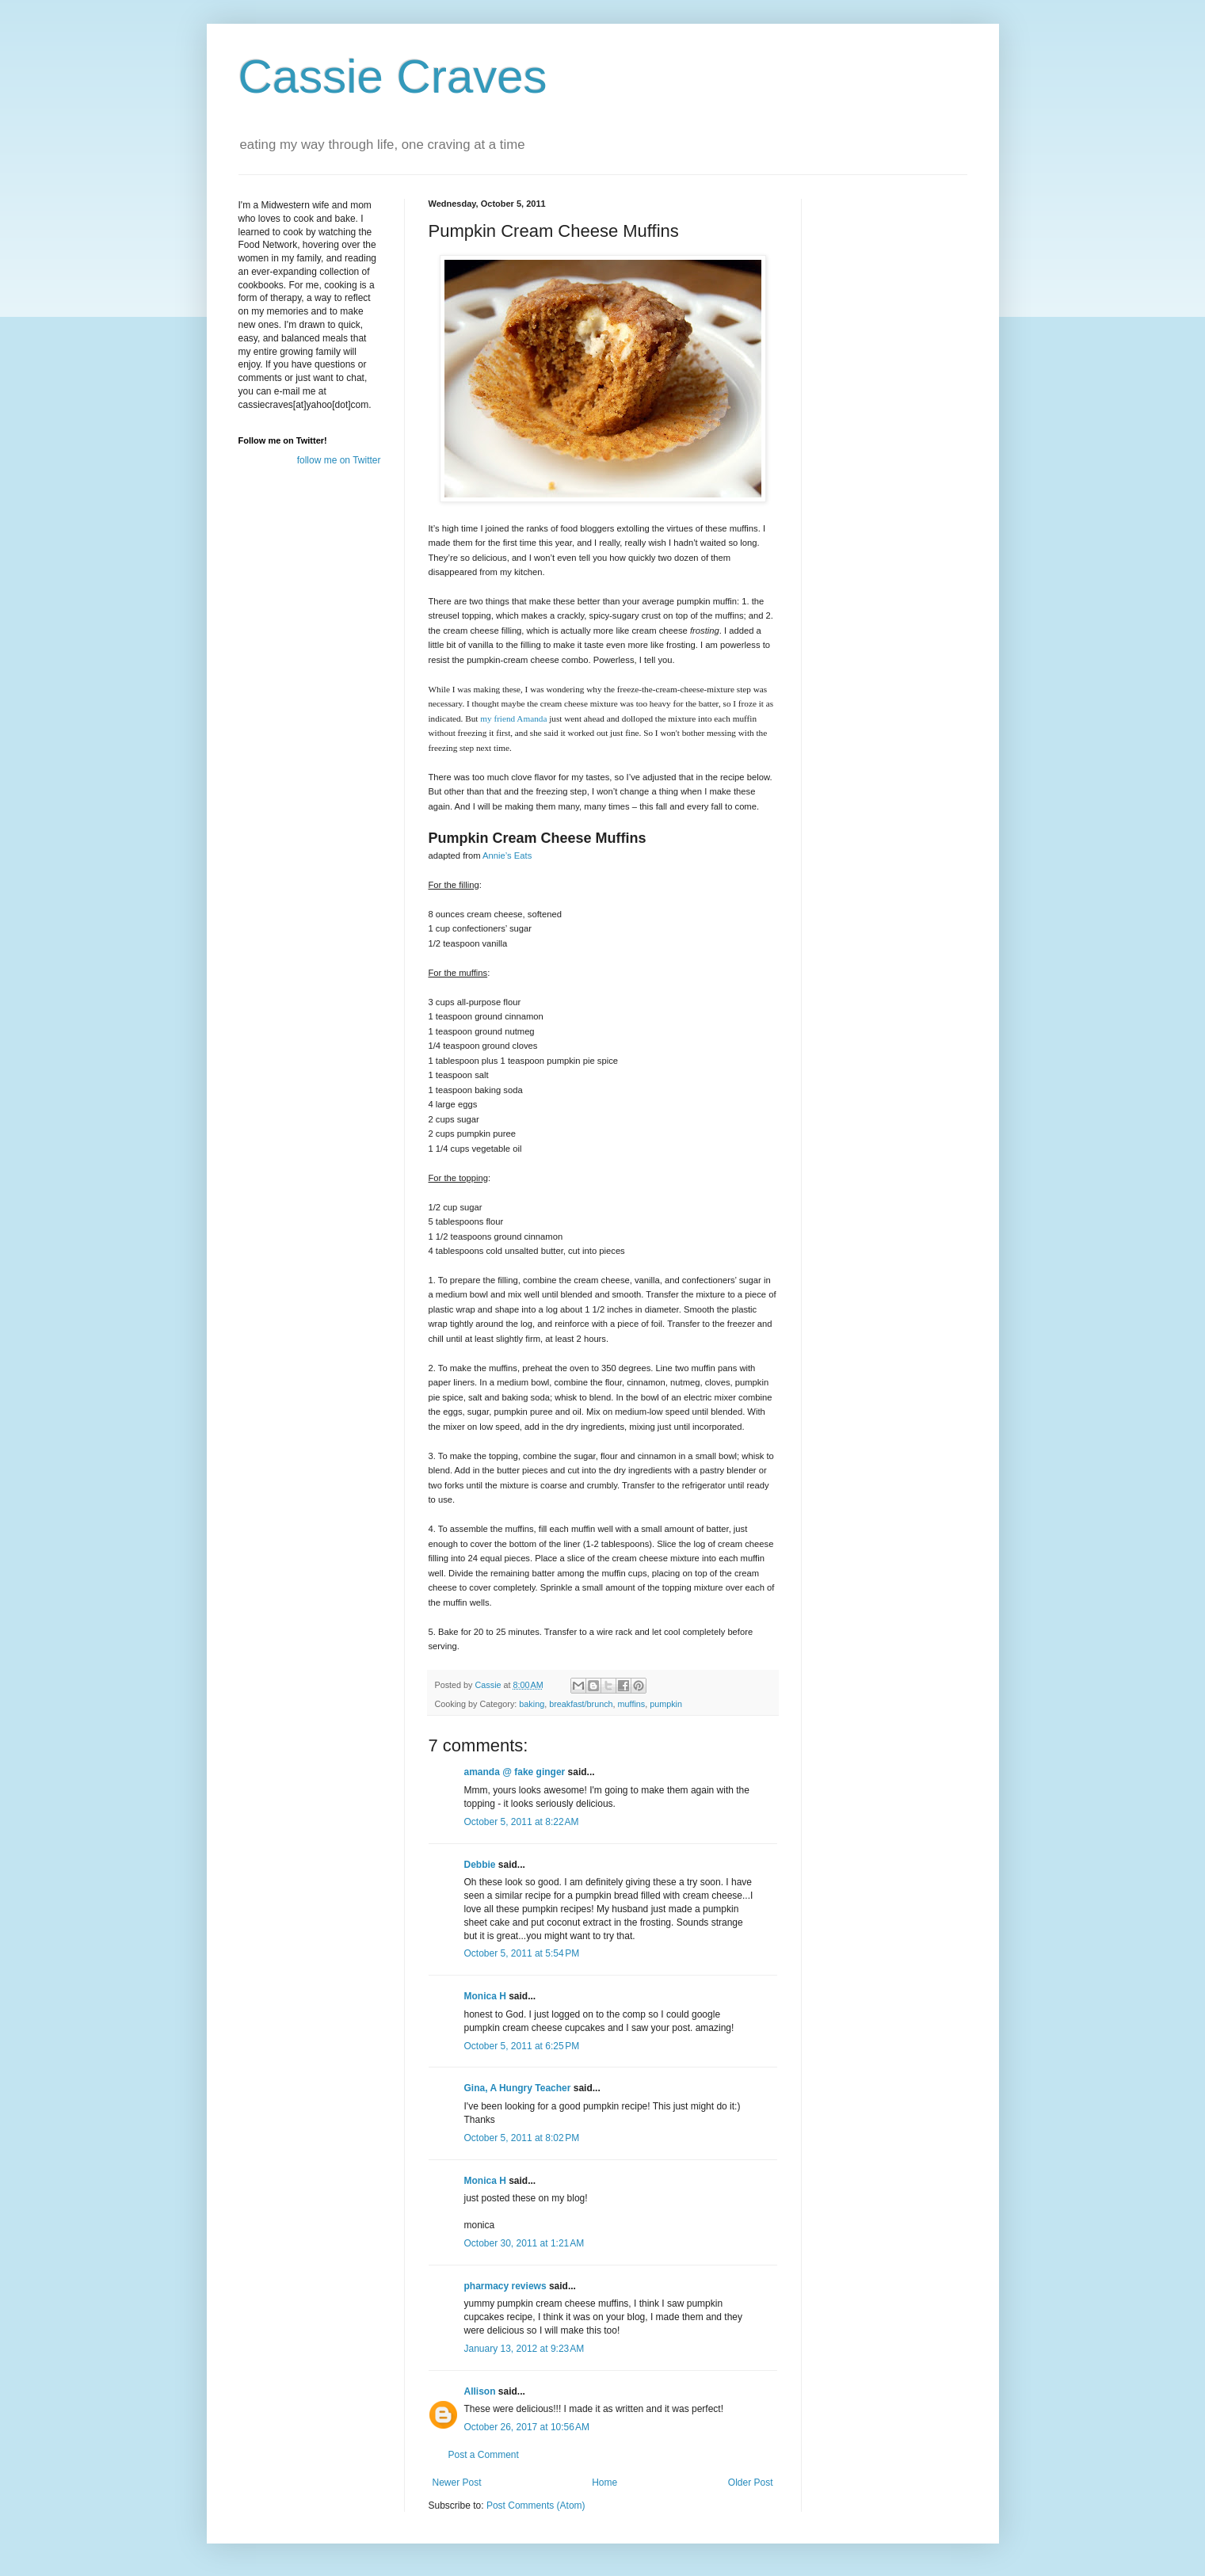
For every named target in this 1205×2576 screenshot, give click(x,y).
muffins (632, 1704)
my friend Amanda (513, 718)
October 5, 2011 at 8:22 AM (521, 1821)
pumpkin (666, 1704)
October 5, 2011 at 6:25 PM (522, 2046)
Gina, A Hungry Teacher (517, 2088)
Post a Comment (483, 2454)
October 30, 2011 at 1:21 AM (524, 2243)
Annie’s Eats (507, 855)
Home (604, 2482)
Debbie (480, 1864)
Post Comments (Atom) (535, 2505)
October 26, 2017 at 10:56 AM (526, 2427)
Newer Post (457, 2482)
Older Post (750, 2482)
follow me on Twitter (339, 460)
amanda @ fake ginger (515, 1772)
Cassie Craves (392, 76)
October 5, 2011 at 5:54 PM (522, 1953)
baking (531, 1704)
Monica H (485, 1996)
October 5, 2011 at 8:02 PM (522, 2137)
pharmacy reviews (505, 2286)
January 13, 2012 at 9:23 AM (524, 2348)
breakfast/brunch (580, 1704)
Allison (480, 2391)
